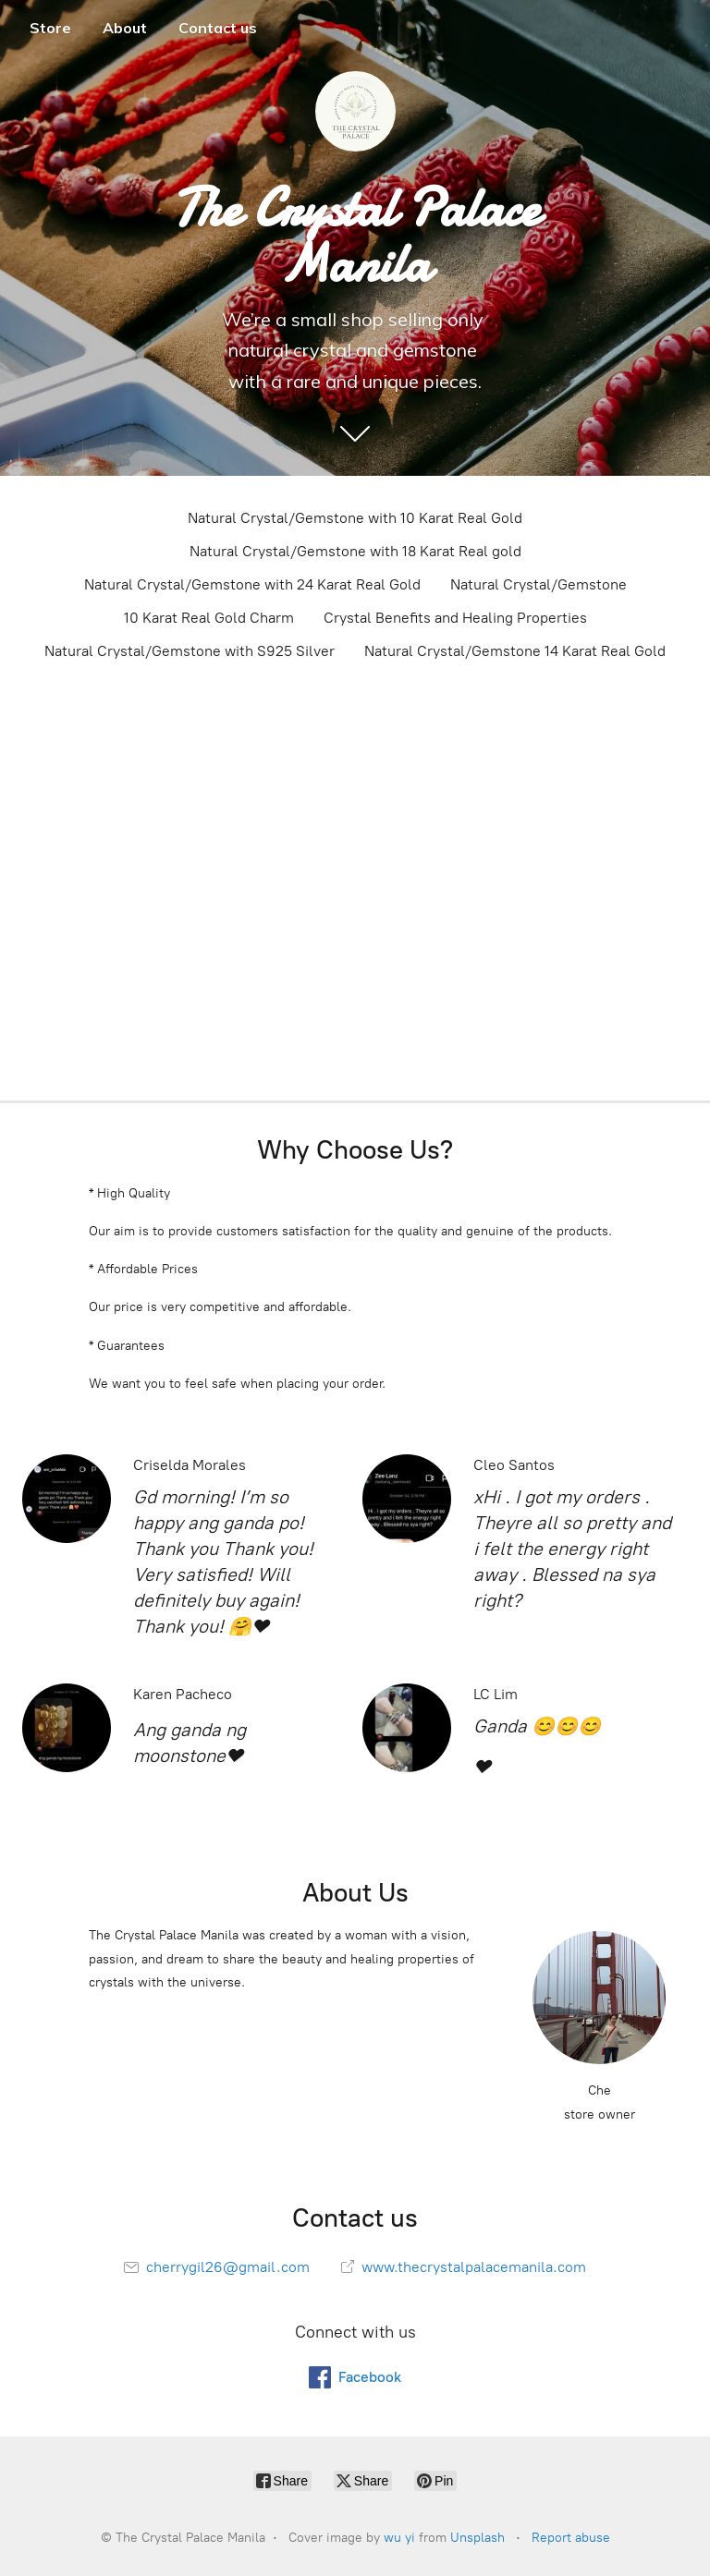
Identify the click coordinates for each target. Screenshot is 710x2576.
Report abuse (571, 2538)
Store (50, 27)
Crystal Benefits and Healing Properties (455, 617)
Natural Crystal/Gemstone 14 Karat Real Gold (515, 651)
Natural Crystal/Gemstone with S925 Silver (189, 651)
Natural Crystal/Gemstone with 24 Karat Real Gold (252, 584)
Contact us (217, 27)
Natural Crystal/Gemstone (538, 584)
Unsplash (477, 2538)
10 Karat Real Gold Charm (209, 617)
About (125, 27)
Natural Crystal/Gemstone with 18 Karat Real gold (355, 551)
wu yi (399, 2538)
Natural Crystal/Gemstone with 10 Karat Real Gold (355, 518)
